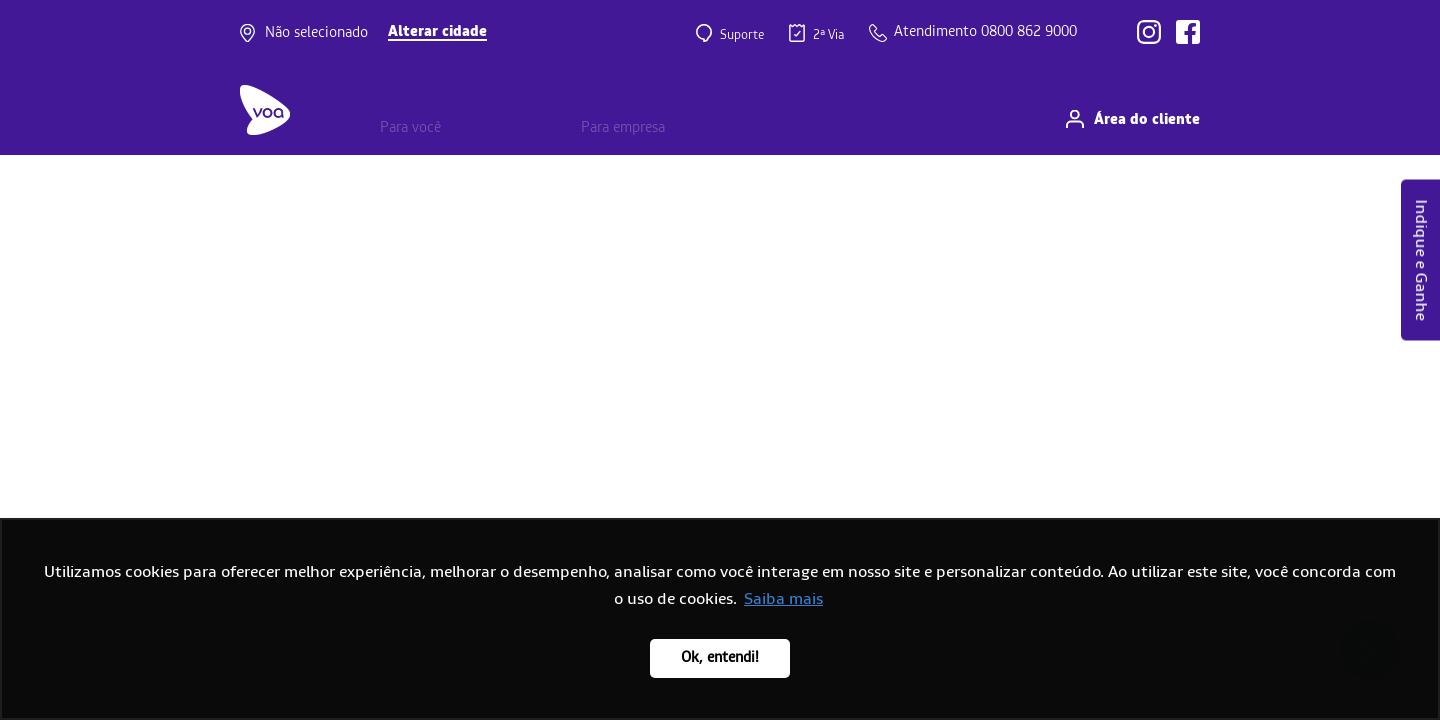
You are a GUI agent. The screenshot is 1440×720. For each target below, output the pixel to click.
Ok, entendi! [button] (720, 657)
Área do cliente (1147, 120)
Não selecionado (316, 33)
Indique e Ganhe (1421, 260)
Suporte (740, 34)
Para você (410, 128)
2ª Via (827, 34)
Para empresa (623, 128)
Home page (41, 183)
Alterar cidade (437, 32)
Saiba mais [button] (783, 599)
